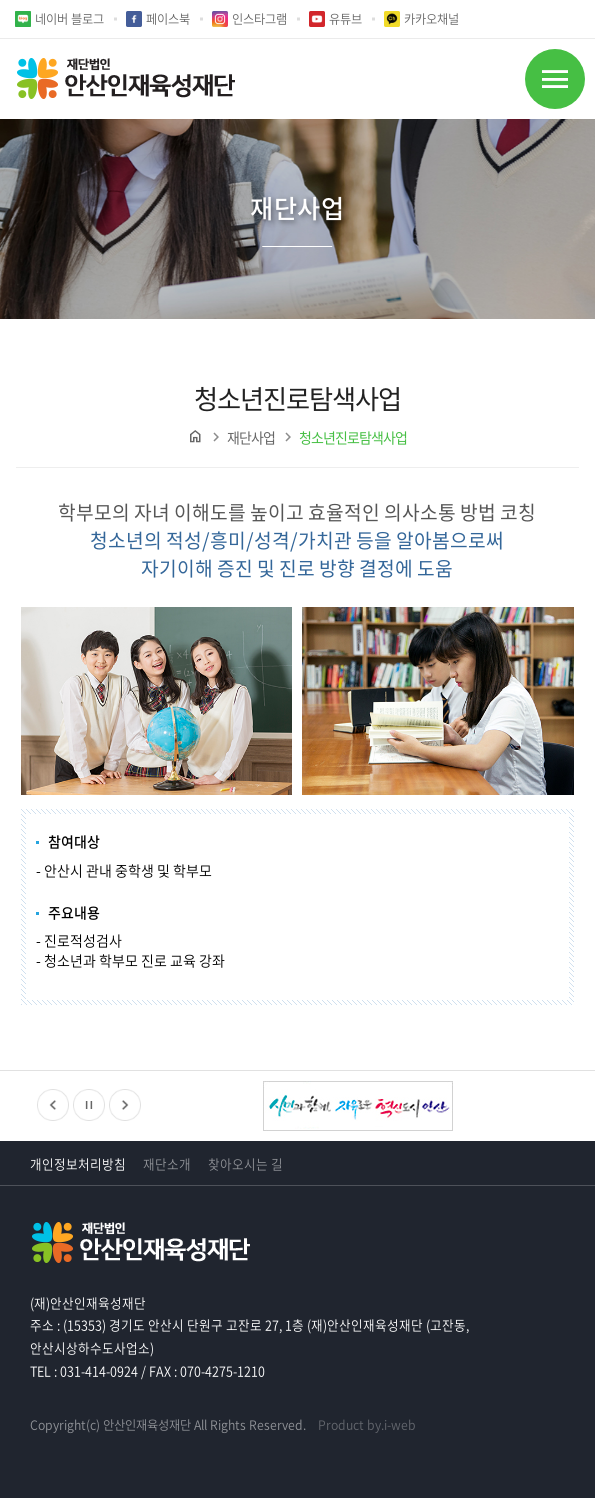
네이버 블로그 (69, 19)
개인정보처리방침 (78, 1163)
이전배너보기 (53, 1105)
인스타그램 (259, 19)
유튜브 (345, 19)
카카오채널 (431, 19)
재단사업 (251, 437)
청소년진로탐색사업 (353, 437)
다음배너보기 (125, 1105)
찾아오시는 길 (245, 1163)
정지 (89, 1105)
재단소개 (167, 1163)
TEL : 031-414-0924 (84, 1370)
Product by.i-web (367, 1425)
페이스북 (168, 19)
